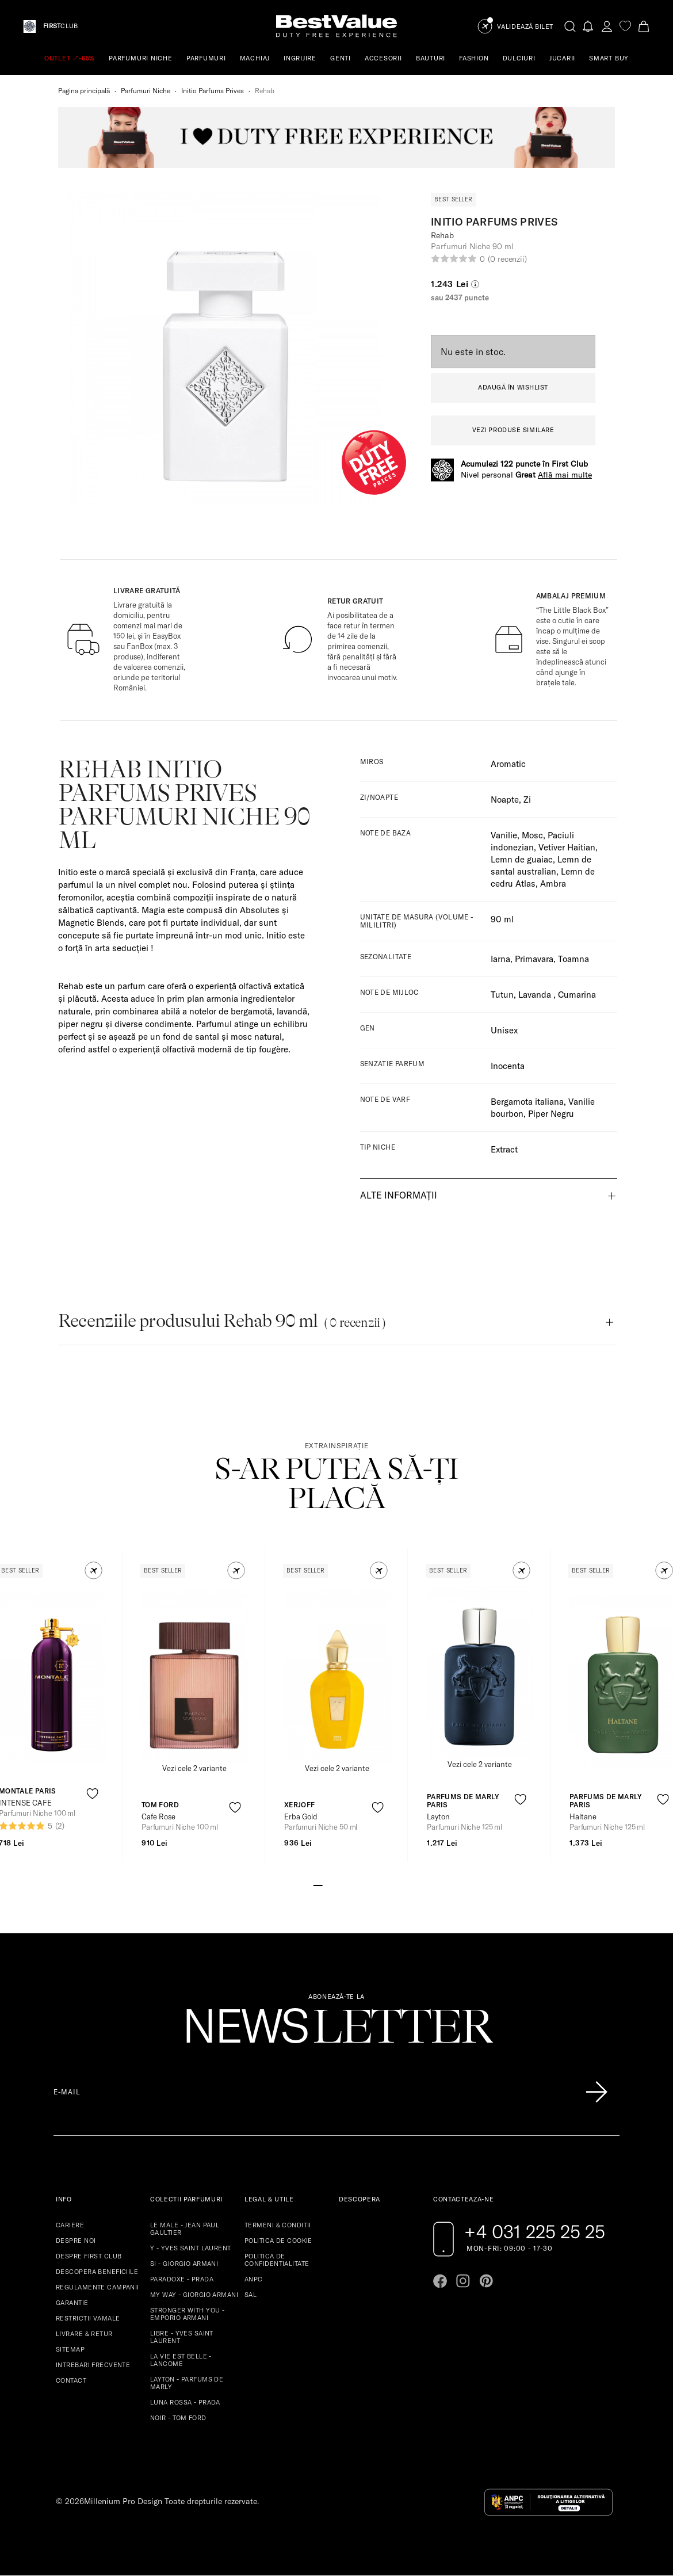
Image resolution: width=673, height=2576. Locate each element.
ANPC (253, 2279)
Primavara (534, 958)
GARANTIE (72, 2303)
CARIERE (70, 2225)
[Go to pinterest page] (486, 2281)
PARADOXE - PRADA (181, 2279)
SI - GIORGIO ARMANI (184, 2264)
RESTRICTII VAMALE (88, 2318)
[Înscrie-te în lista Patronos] (596, 2092)
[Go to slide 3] (336, 1884)
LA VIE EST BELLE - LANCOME (181, 2360)
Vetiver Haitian (566, 847)
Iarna (500, 958)
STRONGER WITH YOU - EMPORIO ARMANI (187, 2314)
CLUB (60, 26)
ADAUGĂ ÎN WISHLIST (513, 387)
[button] (93, 1570)
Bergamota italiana (527, 1101)
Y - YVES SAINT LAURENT (190, 2248)
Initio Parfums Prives (212, 90)
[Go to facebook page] (440, 2281)
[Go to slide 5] (355, 1884)
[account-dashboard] (607, 26)
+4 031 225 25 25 (534, 2231)
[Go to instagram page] (463, 2281)
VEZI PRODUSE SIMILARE (513, 430)
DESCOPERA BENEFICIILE (97, 2272)
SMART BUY (609, 58)
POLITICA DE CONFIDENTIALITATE (276, 2260)
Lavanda (535, 994)
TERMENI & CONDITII (277, 2225)
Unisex (504, 1030)
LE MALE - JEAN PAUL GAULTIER (184, 2229)
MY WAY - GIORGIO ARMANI (194, 2295)
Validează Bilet (525, 26)
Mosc (532, 835)
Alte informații (398, 1195)
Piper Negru (551, 1113)
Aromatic (508, 763)
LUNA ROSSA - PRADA (185, 2402)
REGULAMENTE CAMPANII (97, 2287)
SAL (250, 2295)
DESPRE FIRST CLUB (88, 2256)
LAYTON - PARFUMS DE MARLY (186, 2383)
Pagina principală (84, 90)
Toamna (573, 958)
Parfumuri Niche (145, 90)
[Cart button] (643, 26)
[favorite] (625, 26)
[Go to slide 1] (318, 1884)
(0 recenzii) (507, 259)
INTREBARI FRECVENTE (93, 2365)
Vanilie (504, 835)
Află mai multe (565, 475)
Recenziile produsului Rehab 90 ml (222, 1320)
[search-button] (570, 26)
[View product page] (194, 1676)
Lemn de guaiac (522, 859)
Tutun (502, 994)
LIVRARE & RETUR (84, 2334)
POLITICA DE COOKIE (278, 2241)
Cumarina (577, 994)
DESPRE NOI (75, 2241)
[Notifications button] (588, 26)
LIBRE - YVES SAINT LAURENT (181, 2337)
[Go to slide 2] (327, 1884)
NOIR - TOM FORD (178, 2418)
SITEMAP (70, 2349)
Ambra (553, 883)
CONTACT (71, 2380)
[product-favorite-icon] (92, 1793)
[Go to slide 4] (345, 1884)
